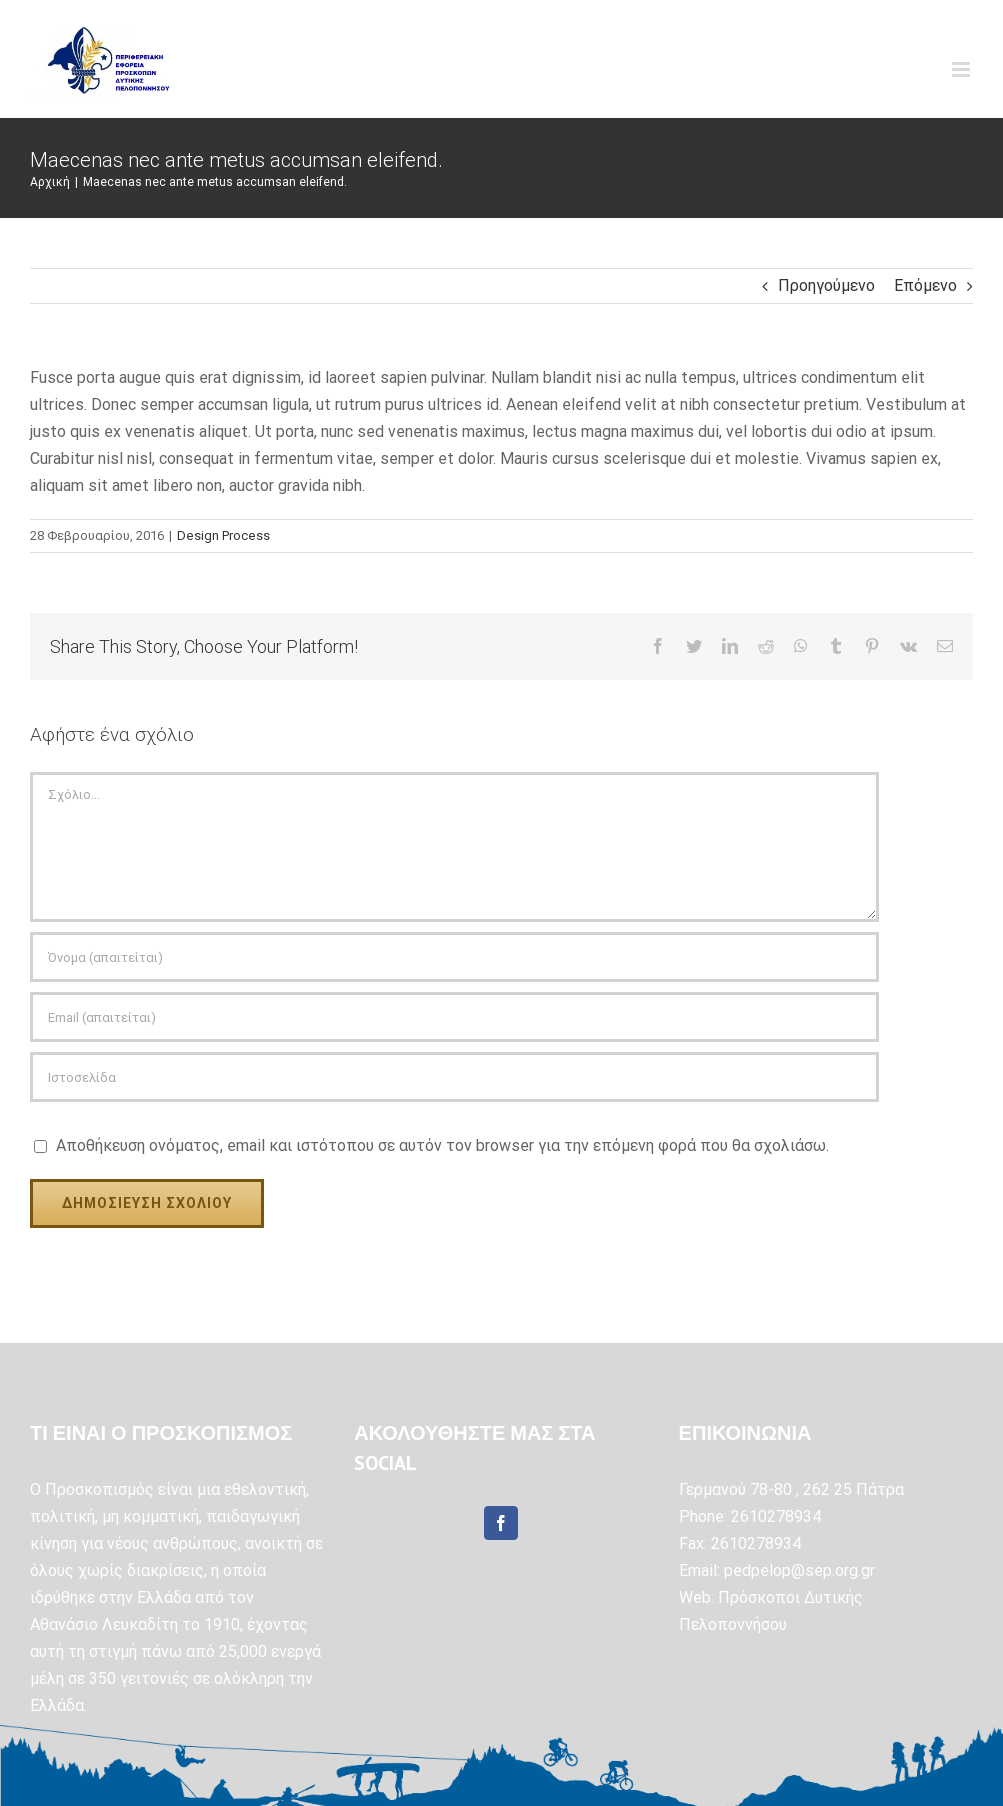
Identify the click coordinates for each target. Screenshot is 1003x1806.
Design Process (223, 535)
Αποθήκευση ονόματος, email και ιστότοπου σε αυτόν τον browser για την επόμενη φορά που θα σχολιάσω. (442, 1145)
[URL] (454, 1077)
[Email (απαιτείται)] (454, 1017)
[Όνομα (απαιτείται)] (454, 957)
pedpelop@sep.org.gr (799, 1570)
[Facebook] (501, 1523)
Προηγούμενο (826, 285)
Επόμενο (925, 285)
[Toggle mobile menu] (962, 69)
